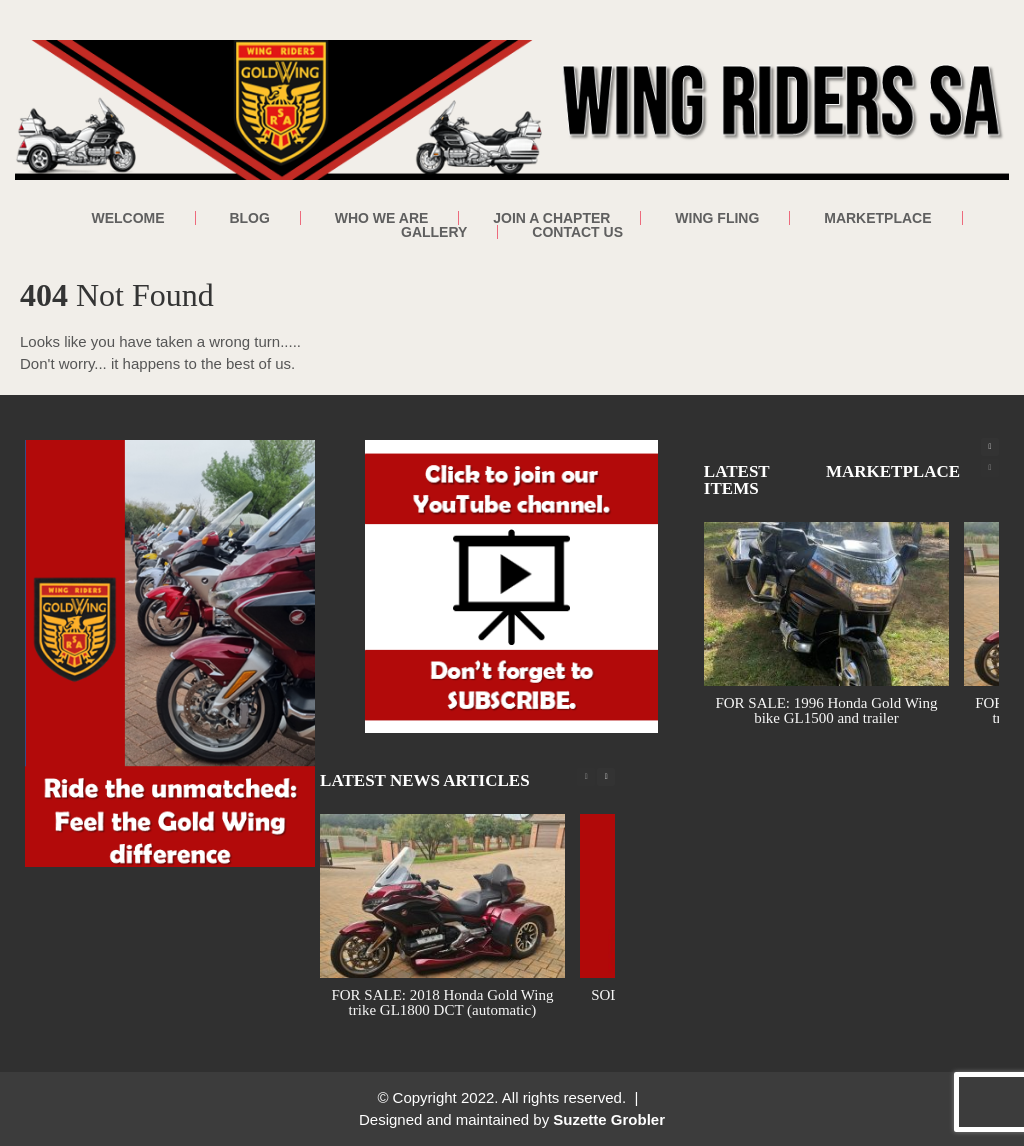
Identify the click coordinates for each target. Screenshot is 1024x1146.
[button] (990, 447)
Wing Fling (717, 218)
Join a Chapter (551, 218)
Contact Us (577, 232)
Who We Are (382, 218)
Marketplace (877, 218)
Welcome (127, 218)
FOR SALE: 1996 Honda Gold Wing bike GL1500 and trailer (826, 710)
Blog (249, 218)
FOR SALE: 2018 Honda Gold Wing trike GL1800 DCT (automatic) (442, 1002)
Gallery (434, 232)
